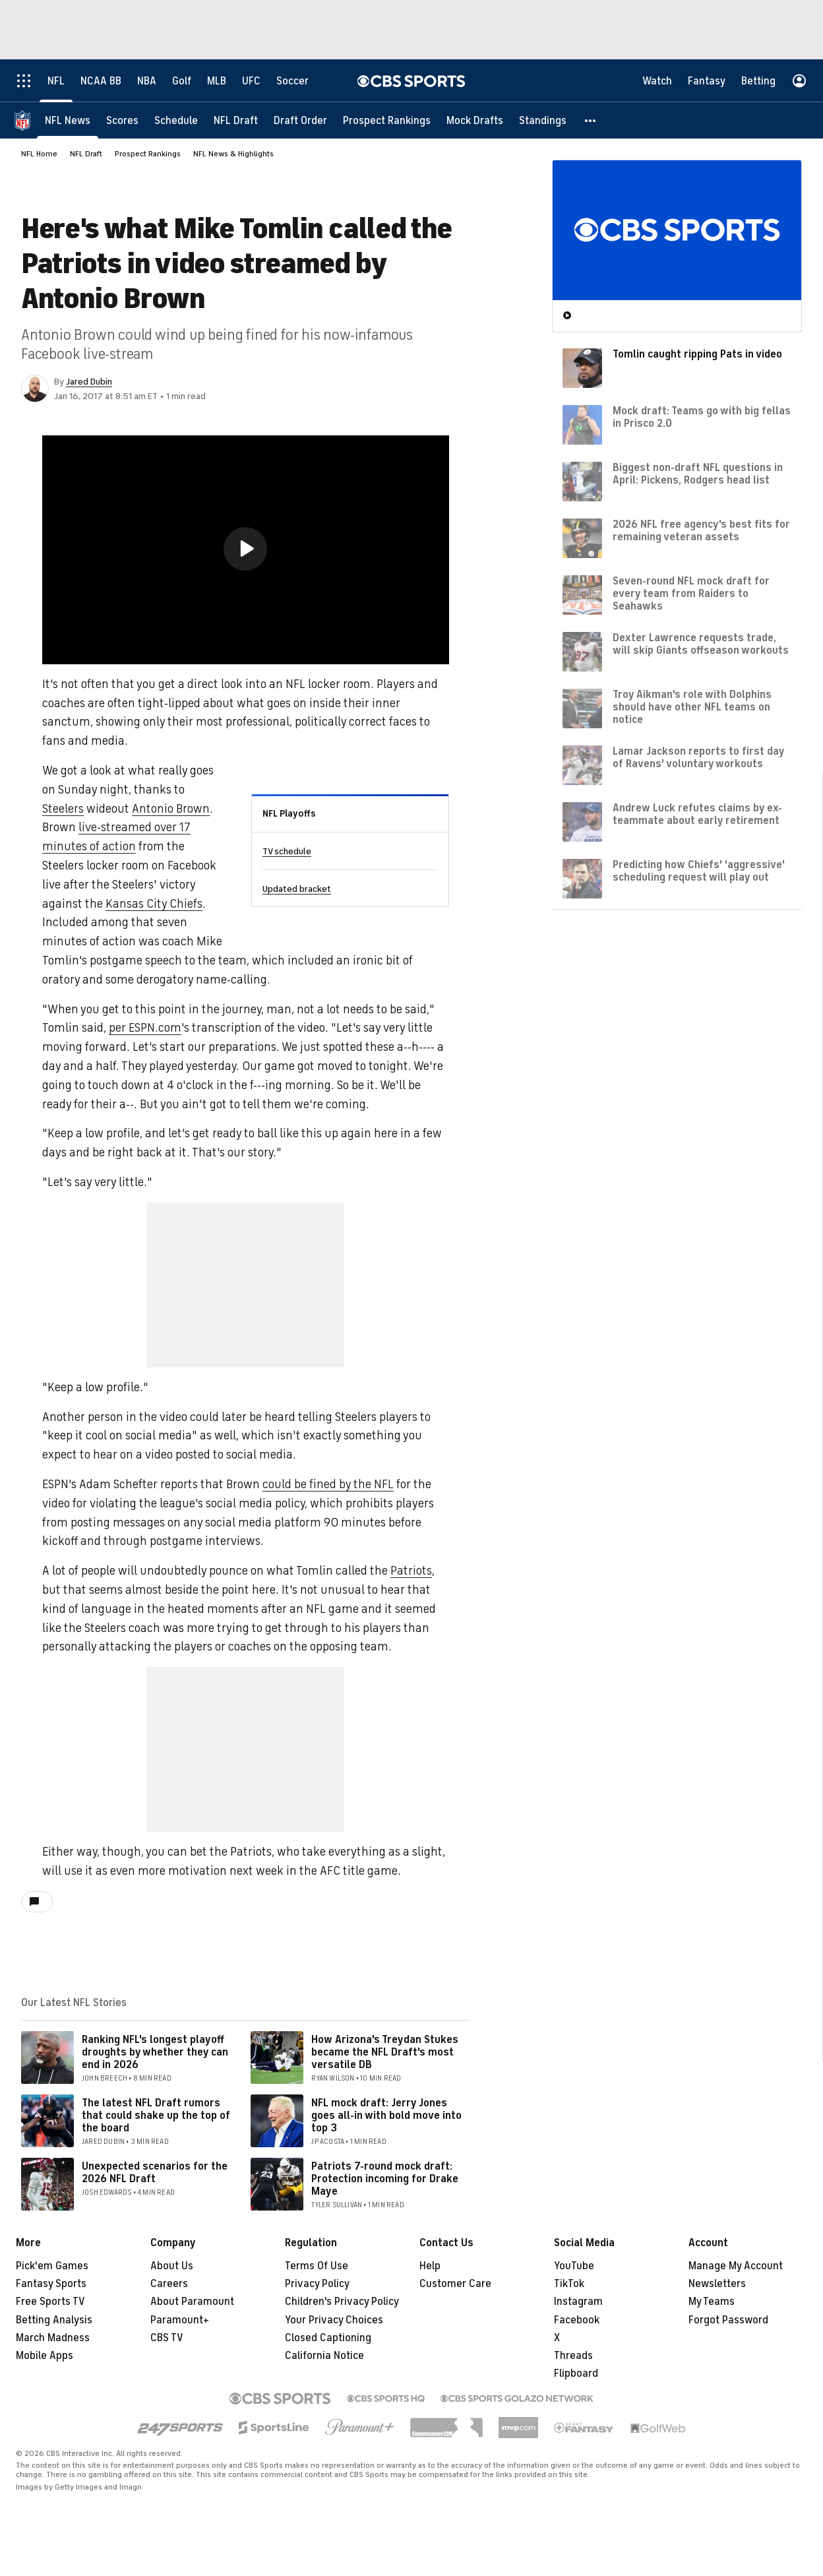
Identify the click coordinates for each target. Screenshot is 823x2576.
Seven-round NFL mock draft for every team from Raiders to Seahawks (691, 594)
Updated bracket (296, 889)
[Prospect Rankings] (387, 120)
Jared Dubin (89, 381)
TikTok (569, 2283)
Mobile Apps (44, 2355)
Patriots (411, 1570)
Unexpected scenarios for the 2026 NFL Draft (155, 2172)
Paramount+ (179, 2320)
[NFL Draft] (236, 120)
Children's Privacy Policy (342, 2301)
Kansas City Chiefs (154, 903)
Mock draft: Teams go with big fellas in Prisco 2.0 (702, 417)
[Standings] (542, 120)
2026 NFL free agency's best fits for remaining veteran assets (701, 531)
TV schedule (286, 851)
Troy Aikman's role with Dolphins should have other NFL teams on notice (692, 707)
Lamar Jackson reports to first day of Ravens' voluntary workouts (698, 757)
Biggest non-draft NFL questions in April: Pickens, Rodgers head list (698, 474)
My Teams (711, 2301)
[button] (590, 120)
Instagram (578, 2301)
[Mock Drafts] (475, 120)
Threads (573, 2355)
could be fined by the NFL (328, 1484)
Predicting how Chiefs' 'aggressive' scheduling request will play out (699, 871)
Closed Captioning (328, 2337)
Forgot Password (728, 2320)
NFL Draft (86, 153)
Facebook (576, 2320)
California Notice (324, 2355)
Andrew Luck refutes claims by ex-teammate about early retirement (697, 814)
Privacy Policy (317, 2283)
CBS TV (166, 2337)
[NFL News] (67, 120)
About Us (171, 2266)
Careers (169, 2283)
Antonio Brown (171, 808)
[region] (245, 549)
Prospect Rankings (148, 153)
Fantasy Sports (51, 2283)
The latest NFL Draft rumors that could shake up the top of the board (156, 2115)
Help (430, 2266)
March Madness (53, 2337)
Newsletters (717, 2283)
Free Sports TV (50, 2301)
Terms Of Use (316, 2266)
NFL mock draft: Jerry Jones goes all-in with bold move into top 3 (386, 2115)
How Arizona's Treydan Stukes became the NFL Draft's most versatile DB (384, 2052)
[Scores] (122, 120)
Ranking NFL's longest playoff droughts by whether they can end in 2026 (155, 2052)
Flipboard (576, 2373)
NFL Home (39, 153)
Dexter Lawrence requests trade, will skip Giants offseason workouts (701, 644)
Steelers (63, 808)
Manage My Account (735, 2266)
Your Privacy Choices (334, 2320)
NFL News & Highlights (233, 153)
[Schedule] (176, 120)
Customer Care (455, 2283)
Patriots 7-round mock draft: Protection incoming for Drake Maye (384, 2179)
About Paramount (192, 2301)
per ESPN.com (145, 1028)
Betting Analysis (54, 2320)
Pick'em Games (52, 2266)
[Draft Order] (300, 120)
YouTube (574, 2266)
